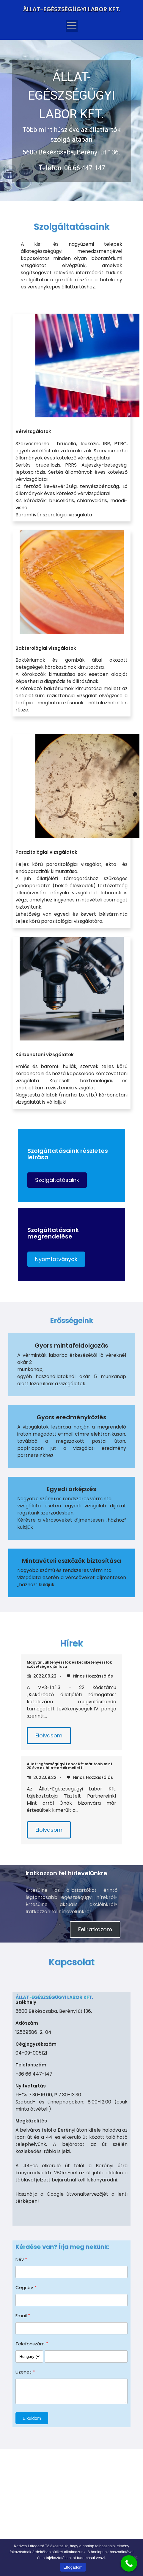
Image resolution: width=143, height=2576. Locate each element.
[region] (71, 120)
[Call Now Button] (129, 2563)
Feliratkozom (95, 1929)
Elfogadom (72, 2567)
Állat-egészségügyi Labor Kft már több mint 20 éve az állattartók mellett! (69, 1765)
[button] (57, 1180)
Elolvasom (48, 1735)
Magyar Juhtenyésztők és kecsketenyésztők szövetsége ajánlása (69, 1664)
